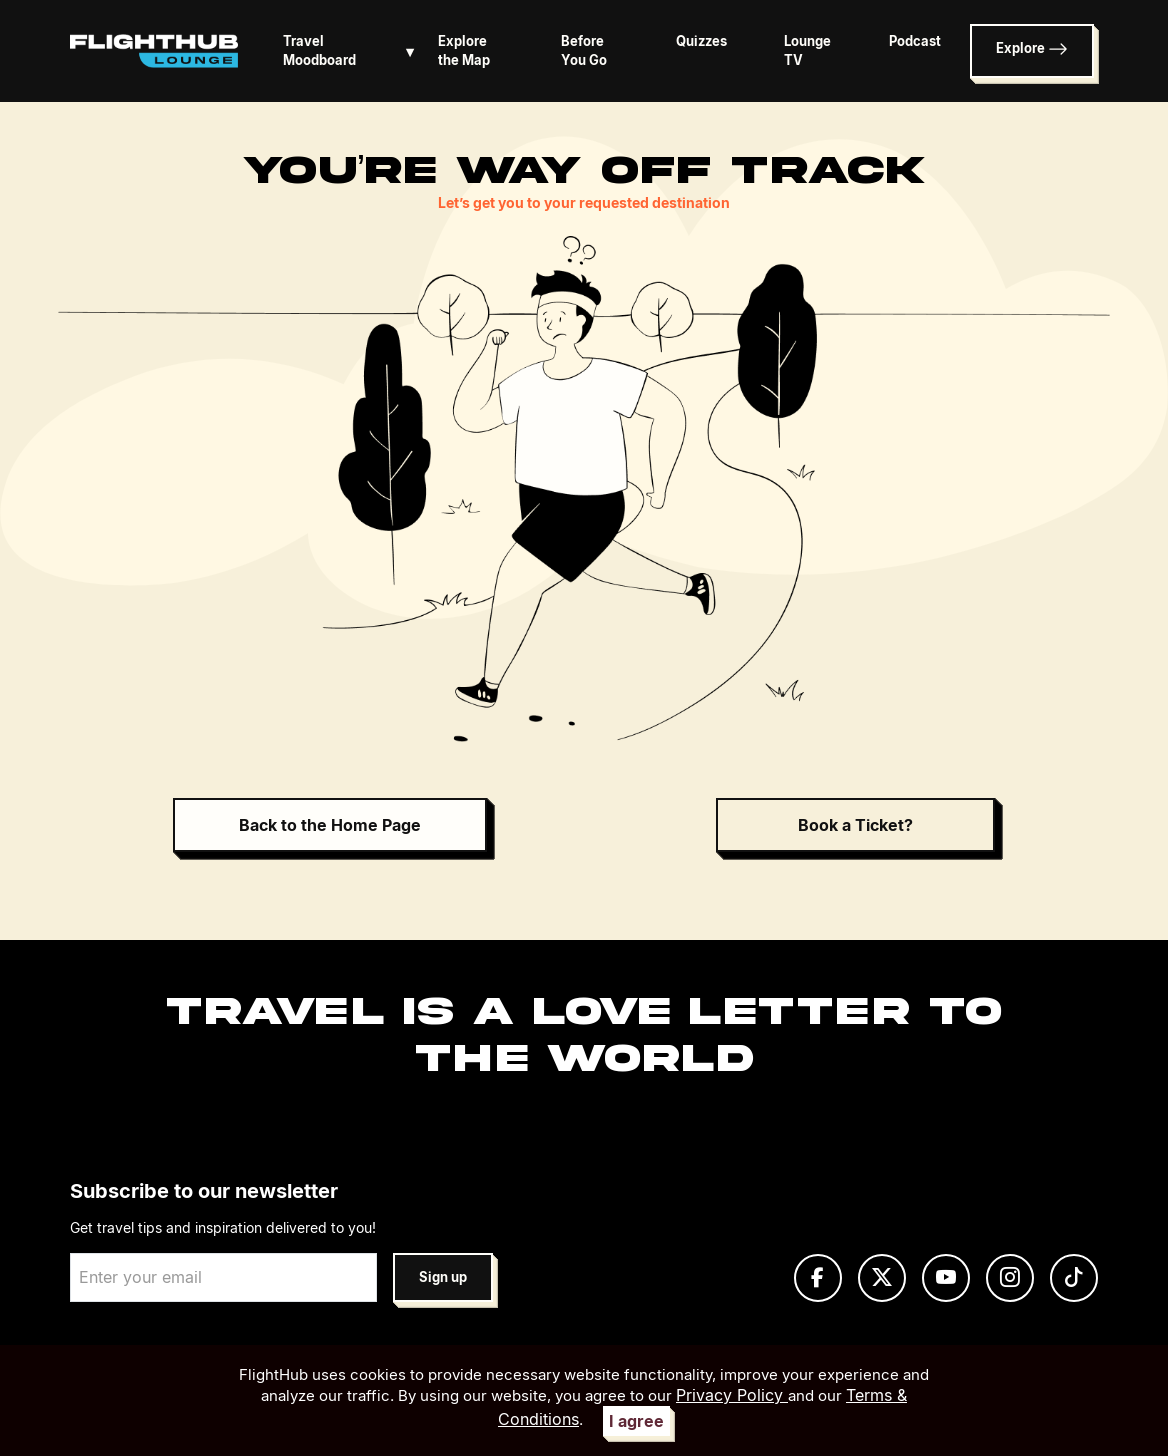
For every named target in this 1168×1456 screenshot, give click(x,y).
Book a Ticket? (855, 825)
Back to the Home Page (330, 825)
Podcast (915, 41)
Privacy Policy (732, 1395)
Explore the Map (464, 51)
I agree (636, 1421)
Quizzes (701, 41)
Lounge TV (807, 51)
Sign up (443, 1277)
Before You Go (584, 51)
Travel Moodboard (352, 51)
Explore (1032, 49)
